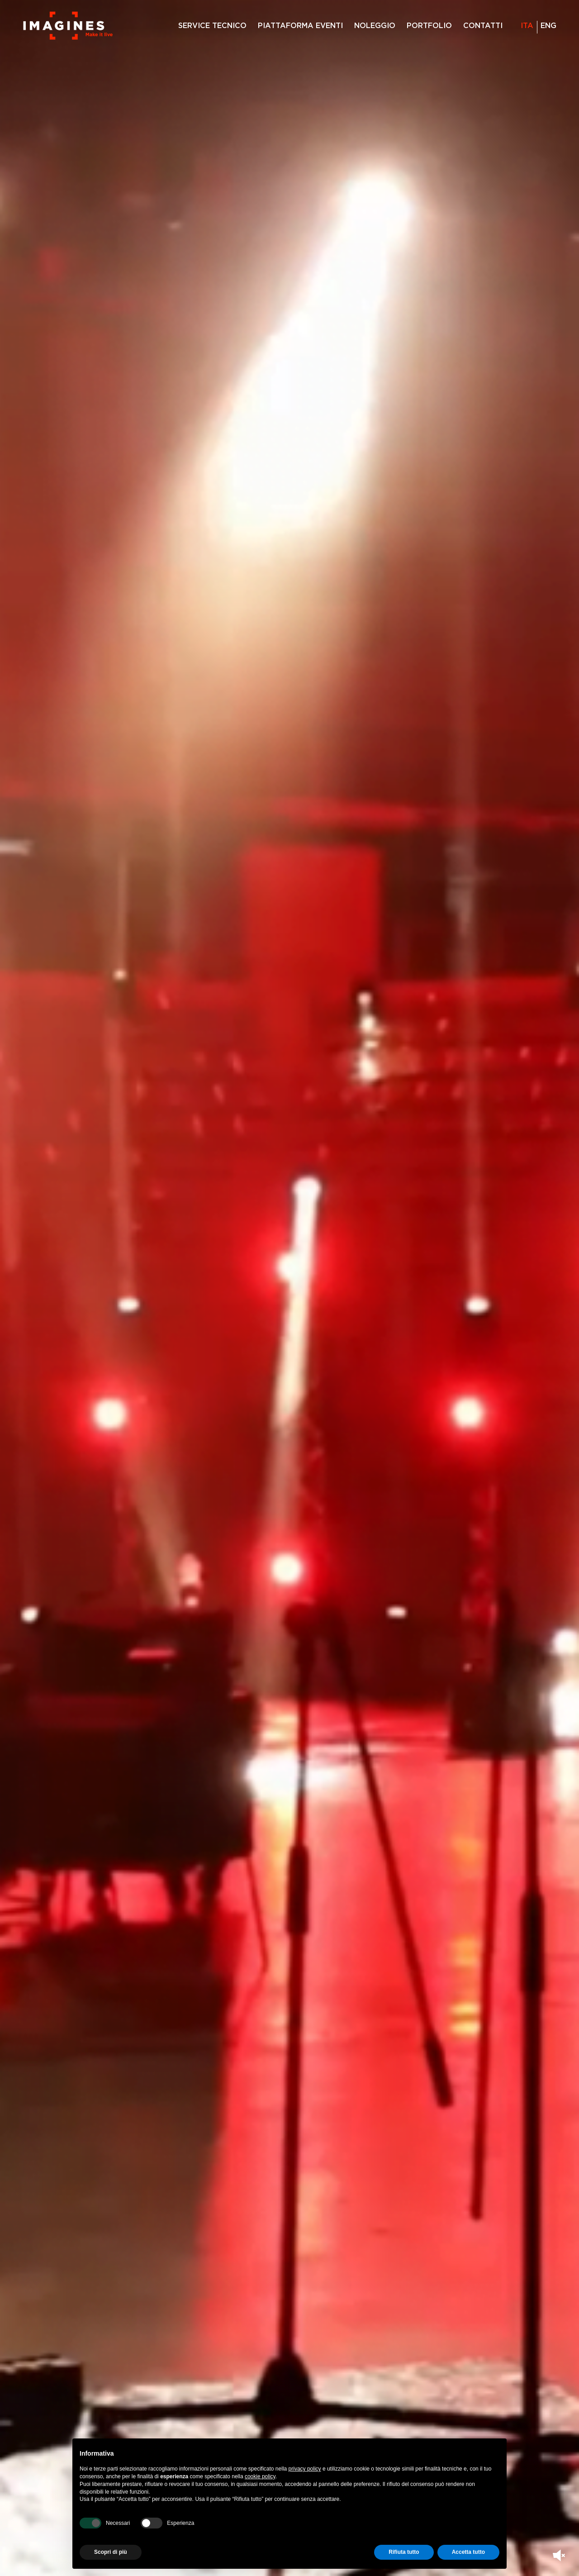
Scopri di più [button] (110, 2552)
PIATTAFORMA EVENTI (300, 25)
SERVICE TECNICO (212, 25)
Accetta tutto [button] (468, 2552)
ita (527, 25)
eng (548, 25)
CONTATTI (483, 25)
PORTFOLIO (429, 25)
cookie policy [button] (260, 2476)
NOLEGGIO (374, 25)
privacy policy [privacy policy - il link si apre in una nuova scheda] (305, 2469)
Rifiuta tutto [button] (404, 2552)
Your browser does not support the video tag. (289, 1288)
